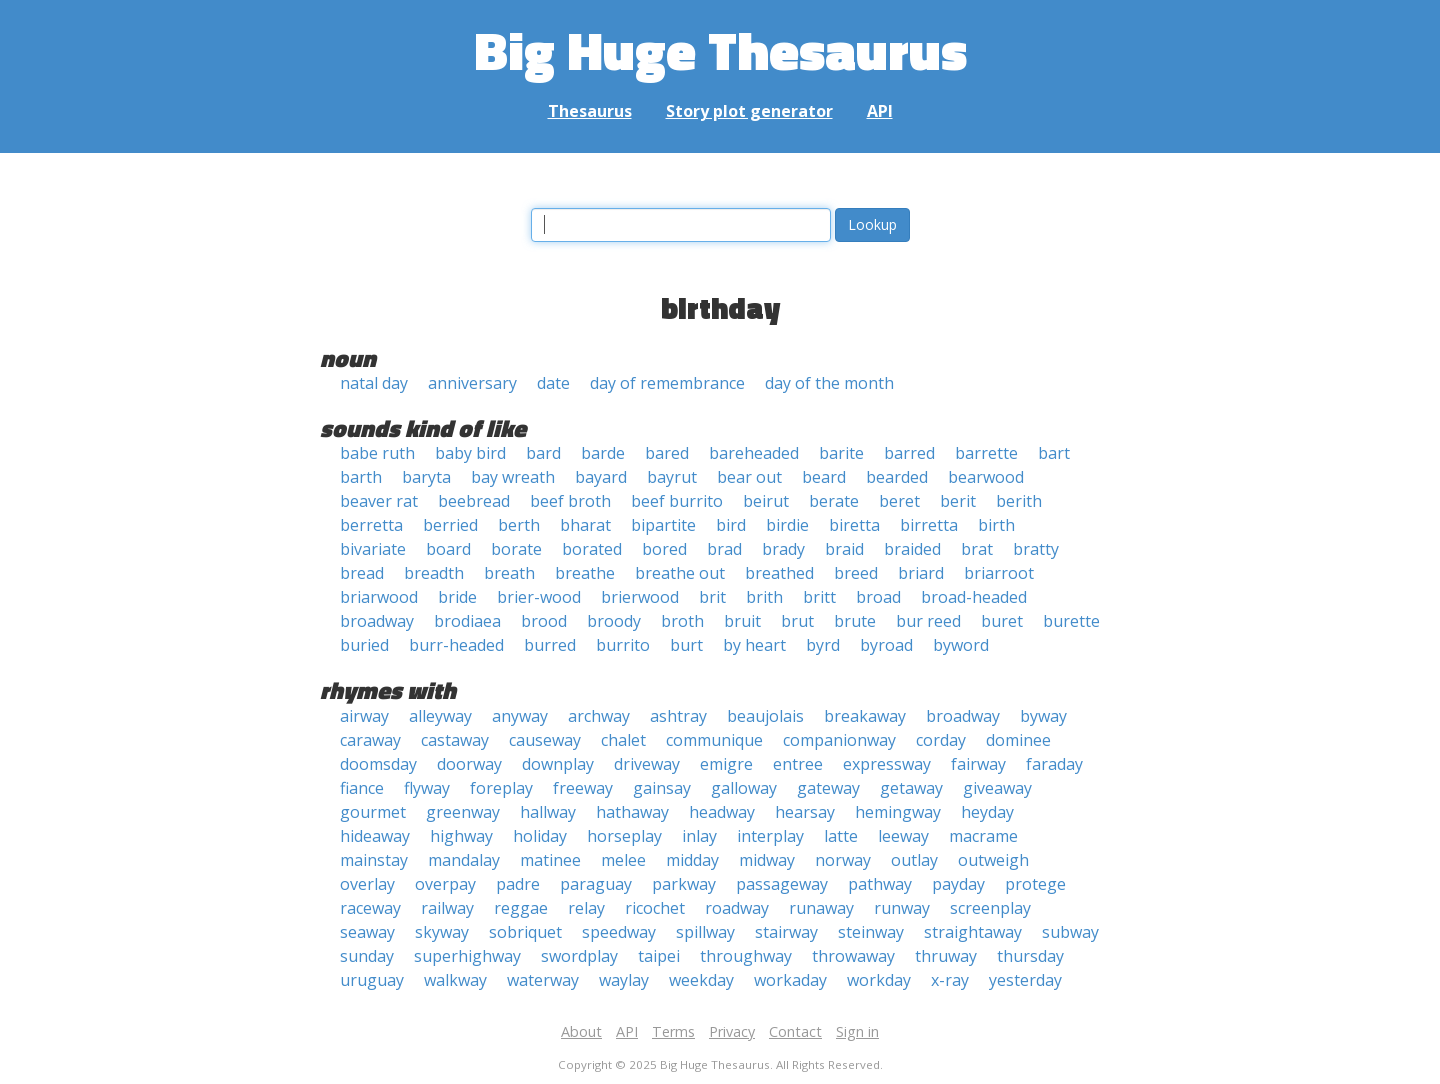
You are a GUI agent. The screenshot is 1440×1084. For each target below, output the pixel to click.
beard (824, 477)
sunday (367, 956)
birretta (929, 525)
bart (1054, 453)
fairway (978, 764)
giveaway (997, 788)
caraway (370, 740)
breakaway (865, 716)
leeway (903, 836)
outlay (914, 860)
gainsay (662, 788)
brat (977, 549)
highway (461, 836)
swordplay (579, 956)
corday (941, 740)
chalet (623, 740)
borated (592, 549)
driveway (647, 764)
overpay (445, 884)
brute (855, 621)
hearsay (805, 812)
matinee (550, 860)
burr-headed (456, 645)
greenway (463, 812)
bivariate (373, 549)
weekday (701, 980)
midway (767, 860)
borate (516, 549)
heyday (987, 812)
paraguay (596, 884)
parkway (684, 884)
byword (961, 645)
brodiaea (467, 621)
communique (714, 740)
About (581, 1031)
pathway (880, 884)
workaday (790, 980)
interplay (770, 836)
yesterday (1025, 980)
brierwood (640, 597)
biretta (854, 525)
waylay (624, 980)
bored (664, 549)
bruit (742, 621)
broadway (377, 621)
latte (841, 836)
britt (819, 597)
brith (764, 597)
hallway (548, 812)
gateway (828, 788)
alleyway (440, 716)
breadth (434, 573)
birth (996, 525)
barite (841, 453)
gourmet (373, 812)
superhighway (467, 956)
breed (856, 573)
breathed (779, 573)
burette (1071, 621)
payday (958, 884)
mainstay (374, 860)
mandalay (464, 860)
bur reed (928, 621)
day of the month (829, 383)
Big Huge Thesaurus (720, 49)
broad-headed (974, 597)
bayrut (672, 477)
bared (667, 453)
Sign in (857, 1031)
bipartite (663, 525)
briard (921, 573)
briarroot (999, 573)
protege (1035, 884)
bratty (1036, 549)
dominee (1018, 740)
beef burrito (677, 501)
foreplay (501, 788)
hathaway (632, 812)
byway (1043, 716)
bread (362, 573)
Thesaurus (590, 111)
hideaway (375, 836)
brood (544, 621)
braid (844, 549)
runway (902, 908)
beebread (474, 501)
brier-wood (539, 597)
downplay (558, 764)
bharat (585, 525)
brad (724, 549)
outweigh (993, 860)
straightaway (973, 932)
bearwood (986, 477)
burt (686, 645)
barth (361, 477)
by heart (754, 645)
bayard (601, 477)
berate (834, 501)
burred (550, 645)
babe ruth (377, 453)
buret (1002, 621)
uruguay (372, 980)
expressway (887, 764)
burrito (623, 645)
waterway (543, 980)
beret (899, 501)
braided (912, 549)
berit (958, 501)
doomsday (378, 764)
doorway (469, 764)
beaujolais (765, 716)
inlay (699, 836)
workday (879, 980)
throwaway (853, 956)
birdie (787, 525)
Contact (795, 1031)
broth (682, 621)
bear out (749, 477)
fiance (362, 788)
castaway (455, 740)
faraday (1054, 764)
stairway (786, 932)
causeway (545, 740)
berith (1019, 501)
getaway (911, 788)
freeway (583, 788)
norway (843, 860)
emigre (726, 764)
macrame (983, 836)
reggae (521, 908)
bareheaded (754, 453)
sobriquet (525, 932)
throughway (746, 956)
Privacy (732, 1031)
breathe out (680, 573)
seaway (367, 932)
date (553, 383)
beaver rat (379, 501)
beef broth (570, 501)
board (448, 549)
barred (909, 453)
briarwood (379, 597)
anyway (520, 716)
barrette (986, 453)
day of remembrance (667, 383)
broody (614, 621)
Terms (673, 1031)
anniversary (472, 383)
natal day (374, 383)
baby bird (470, 453)
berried (450, 525)
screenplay (990, 908)
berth (519, 525)
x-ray (950, 980)
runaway (821, 908)
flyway (427, 788)
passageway (782, 884)
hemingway (898, 812)
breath (509, 573)
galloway (744, 788)
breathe (585, 573)
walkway (455, 980)
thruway (946, 956)
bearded (897, 477)
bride (457, 597)
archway (599, 716)
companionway (839, 740)
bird (731, 525)
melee (623, 860)
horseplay (624, 836)
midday (692, 860)
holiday (540, 836)
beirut (766, 501)
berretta (371, 525)
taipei (659, 956)
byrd (823, 645)
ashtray (678, 716)
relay (586, 908)
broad (878, 597)
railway (447, 908)
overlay (367, 884)
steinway (871, 932)
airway (364, 716)
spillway (705, 932)
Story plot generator (749, 111)
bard (543, 453)
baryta (426, 477)
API (880, 111)
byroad (886, 645)
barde (603, 453)
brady (783, 549)
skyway (442, 932)
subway (1070, 932)
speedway (619, 932)
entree (798, 764)
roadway (737, 908)
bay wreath (513, 477)
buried (364, 645)
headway (722, 812)
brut (797, 621)
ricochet (655, 908)
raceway (370, 908)
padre (518, 884)
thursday (1030, 956)
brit (712, 597)
